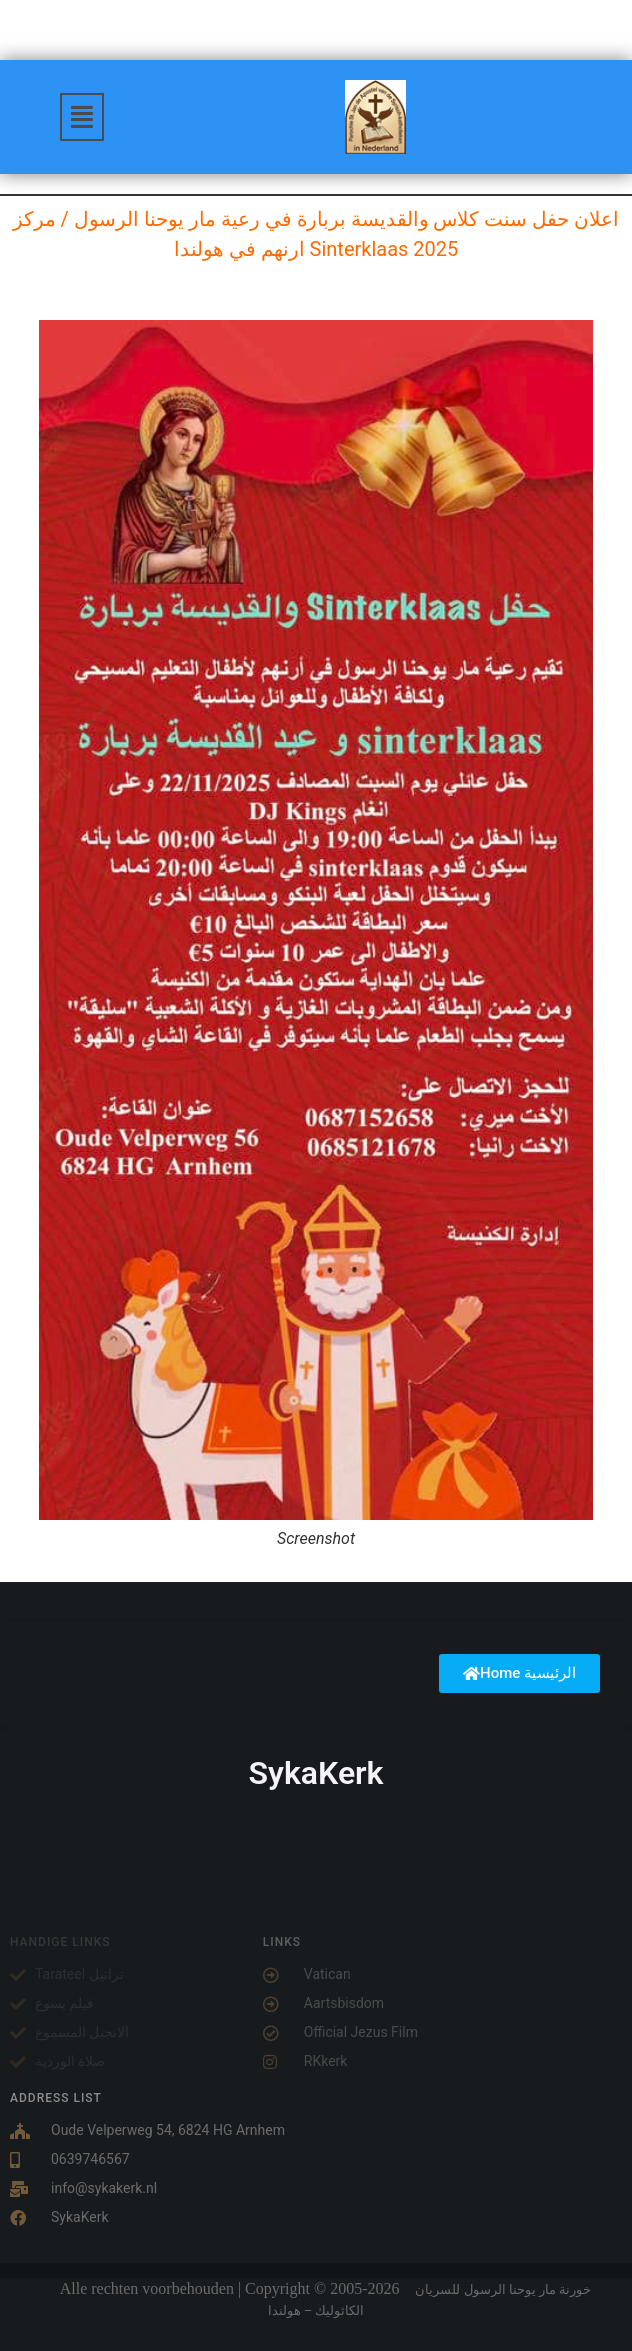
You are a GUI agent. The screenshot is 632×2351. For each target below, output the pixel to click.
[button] (82, 117)
